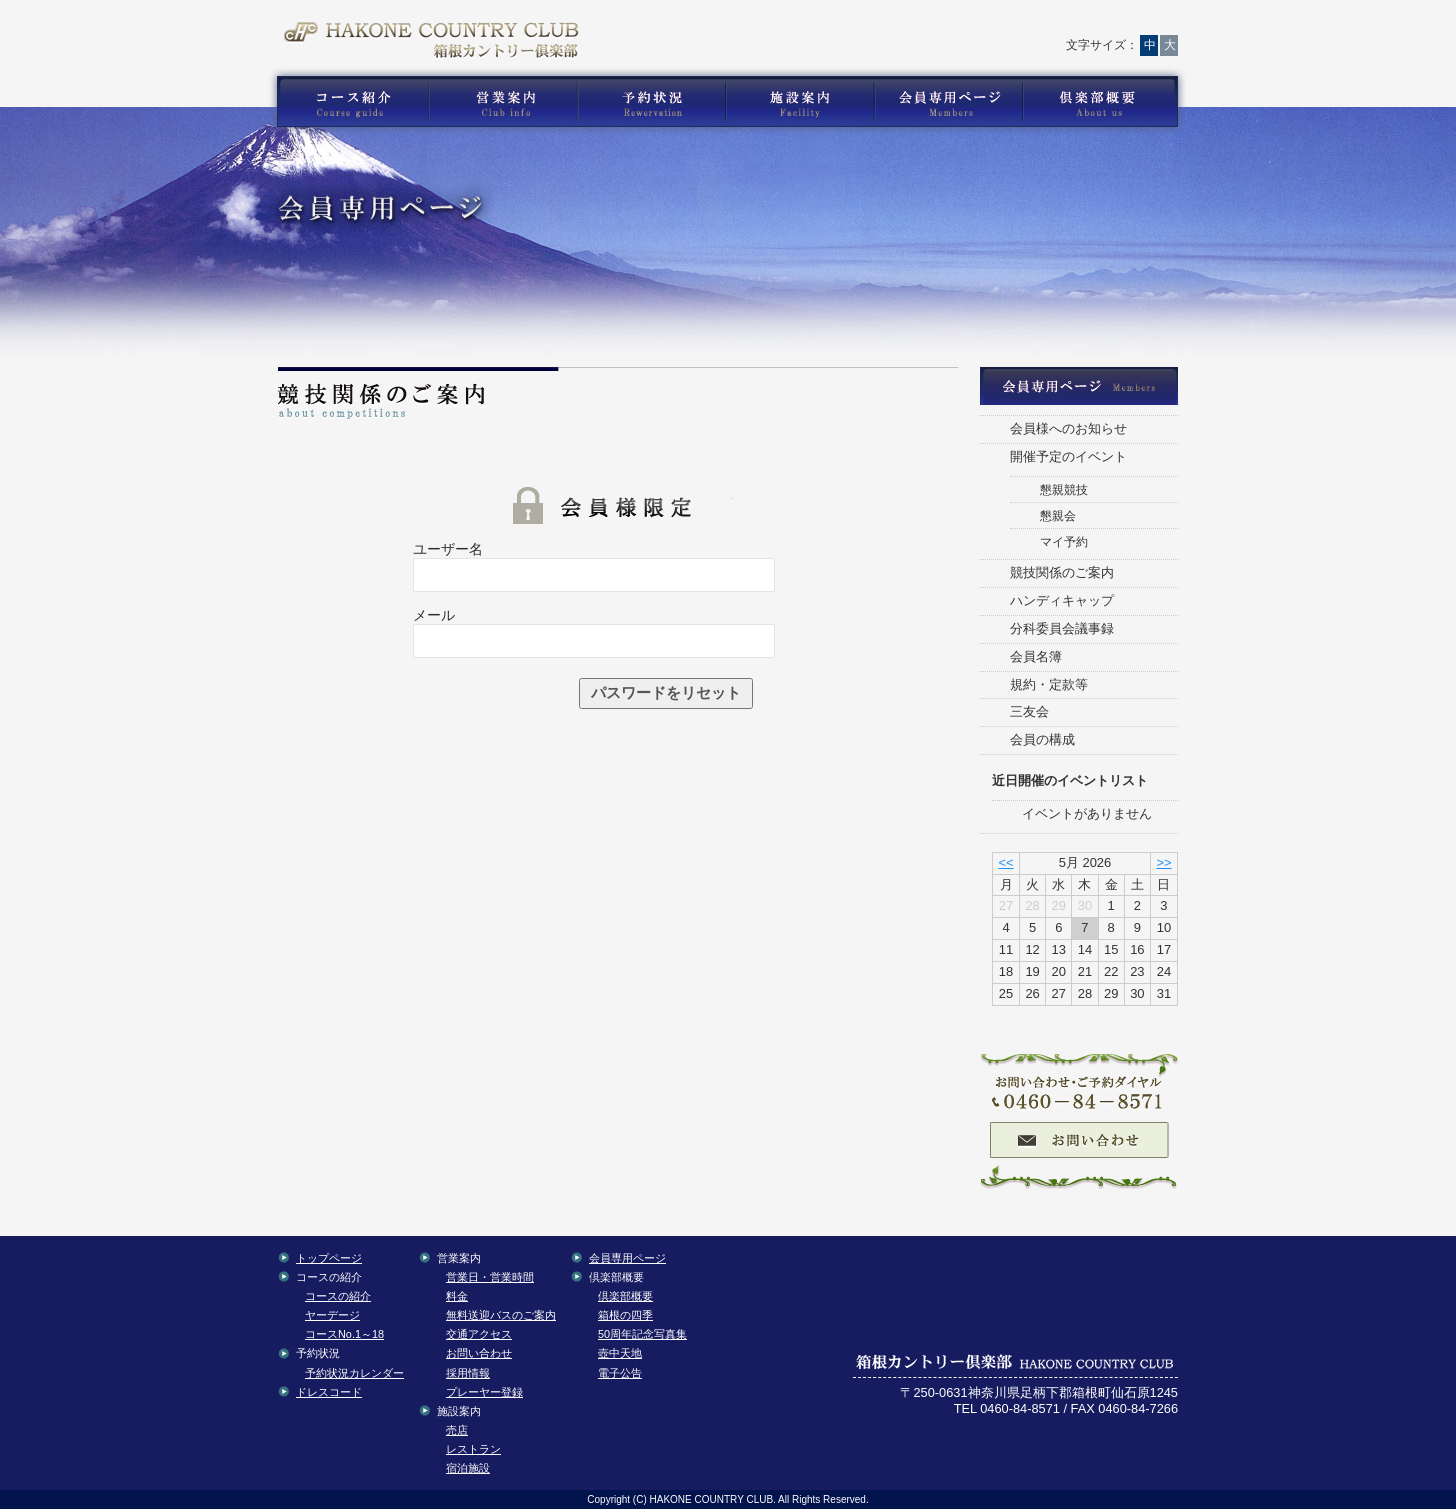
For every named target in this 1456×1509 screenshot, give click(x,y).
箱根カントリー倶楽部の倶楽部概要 (1105, 102)
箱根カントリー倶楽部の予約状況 (652, 102)
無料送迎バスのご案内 (501, 1315)
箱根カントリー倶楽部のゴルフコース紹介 (348, 102)
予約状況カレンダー (354, 1373)
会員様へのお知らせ (1068, 428)
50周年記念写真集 (642, 1334)
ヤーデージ (332, 1315)
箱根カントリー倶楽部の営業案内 (503, 102)
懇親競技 (1064, 489)
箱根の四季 (625, 1315)
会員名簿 (1036, 656)
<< (1005, 862)
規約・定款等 (1049, 684)
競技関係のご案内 (1062, 572)
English (1129, 25)
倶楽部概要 (625, 1296)
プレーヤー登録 (484, 1392)
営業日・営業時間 (490, 1277)
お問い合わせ (854, 25)
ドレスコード (329, 1392)
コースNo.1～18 (344, 1334)
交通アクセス (944, 25)
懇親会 (1058, 515)
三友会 (1029, 711)
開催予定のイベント (1068, 456)
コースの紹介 (338, 1296)
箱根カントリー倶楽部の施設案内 (799, 102)
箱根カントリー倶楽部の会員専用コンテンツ (947, 102)
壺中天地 (620, 1353)
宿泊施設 (468, 1468)
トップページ (769, 25)
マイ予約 (1064, 541)
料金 (457, 1296)
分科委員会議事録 (1062, 628)
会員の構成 (1042, 739)
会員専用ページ (627, 1258)
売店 (457, 1430)
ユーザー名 (448, 549)
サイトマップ (1032, 25)
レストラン (473, 1449)
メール (434, 615)
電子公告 (620, 1373)
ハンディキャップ (1062, 600)
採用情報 (468, 1373)
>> (1163, 862)
